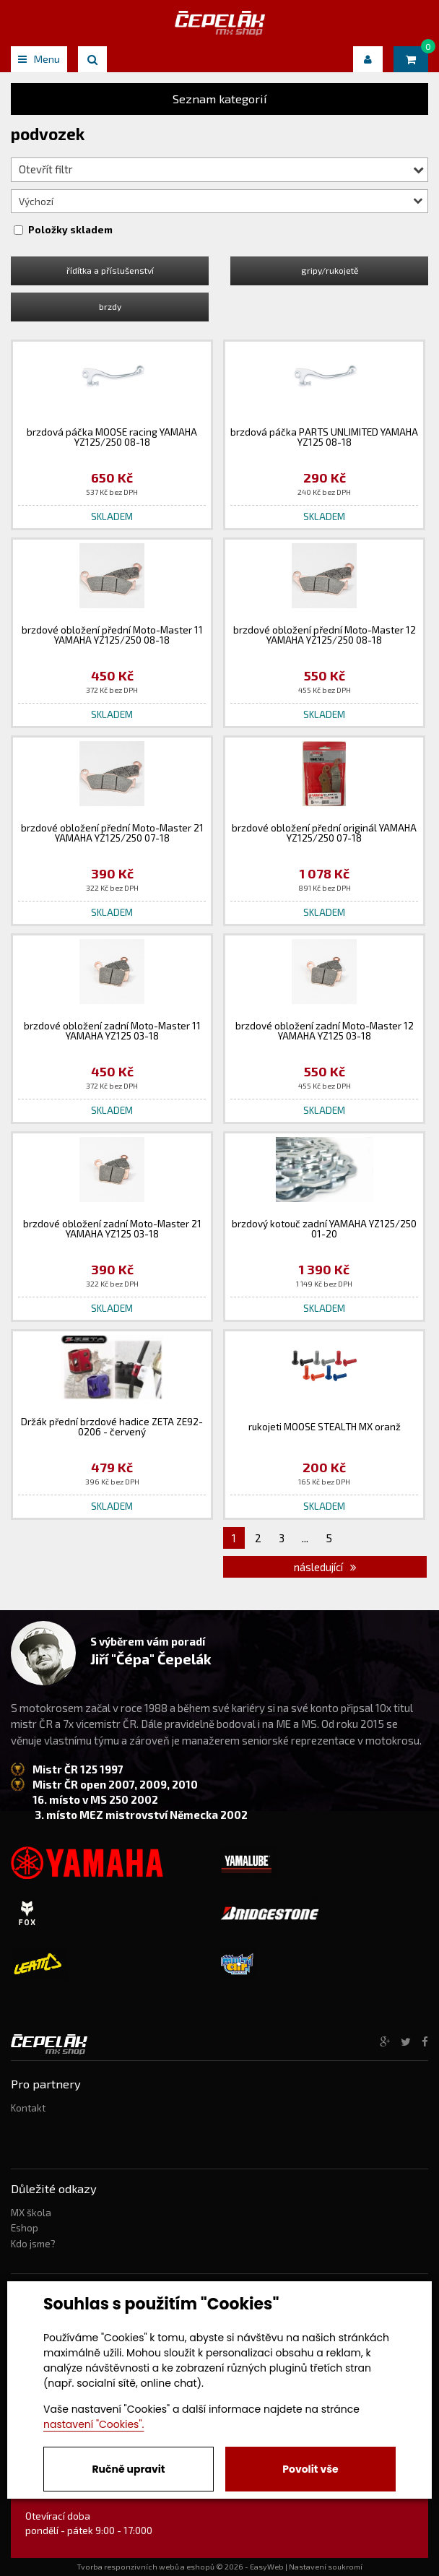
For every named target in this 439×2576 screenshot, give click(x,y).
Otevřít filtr (221, 169)
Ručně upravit (128, 2469)
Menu (39, 59)
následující (325, 1566)
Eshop (24, 2228)
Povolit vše (310, 2469)
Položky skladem (70, 229)
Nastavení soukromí (325, 2566)
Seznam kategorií (220, 98)
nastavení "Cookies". (93, 2424)
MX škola (31, 2212)
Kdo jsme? (33, 2243)
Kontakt (28, 2108)
